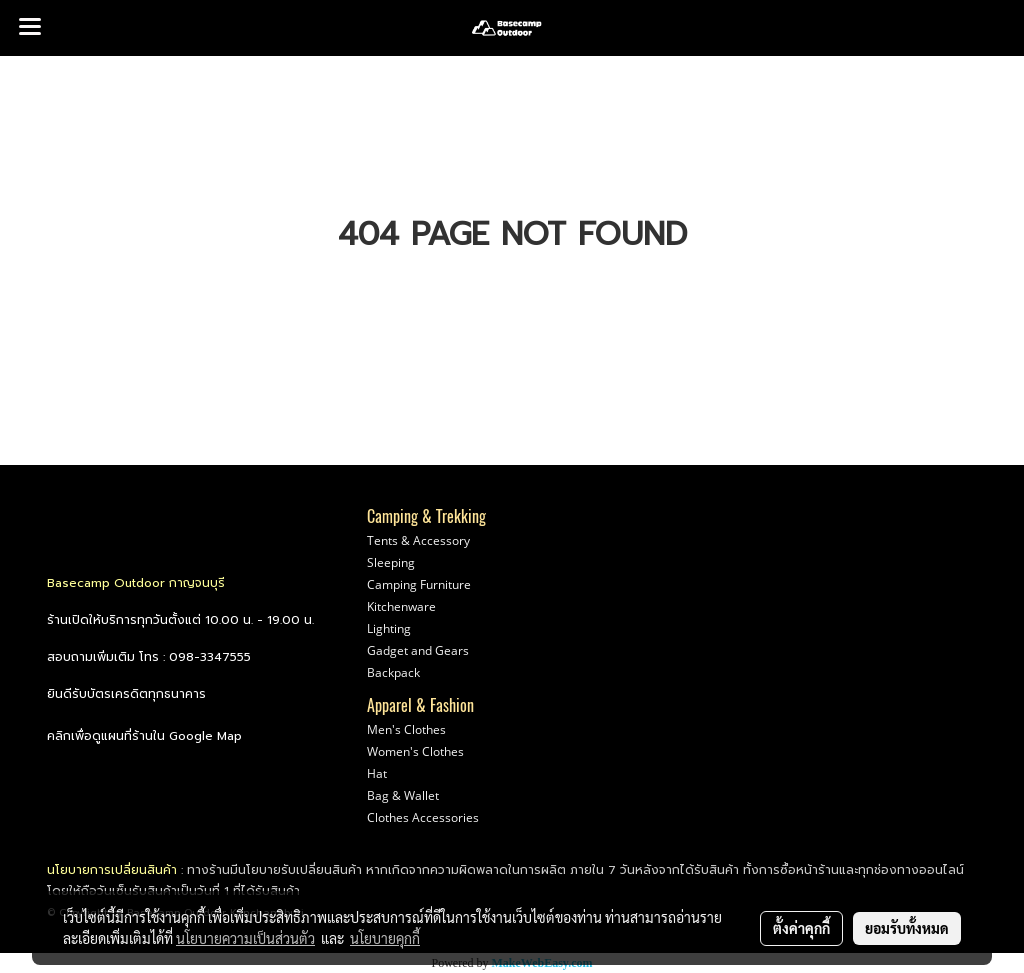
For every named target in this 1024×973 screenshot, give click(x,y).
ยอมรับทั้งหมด (907, 928)
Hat (377, 773)
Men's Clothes (406, 729)
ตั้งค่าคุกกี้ (801, 928)
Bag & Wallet (403, 795)
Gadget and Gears (418, 650)
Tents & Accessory (418, 540)
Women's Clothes (415, 751)
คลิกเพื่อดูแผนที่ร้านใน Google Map (144, 736)
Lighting (389, 628)
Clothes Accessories (423, 817)
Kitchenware (401, 606)
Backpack (393, 672)
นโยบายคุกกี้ (385, 938)
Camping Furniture (419, 584)
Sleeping (391, 562)
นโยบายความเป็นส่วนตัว (245, 938)
